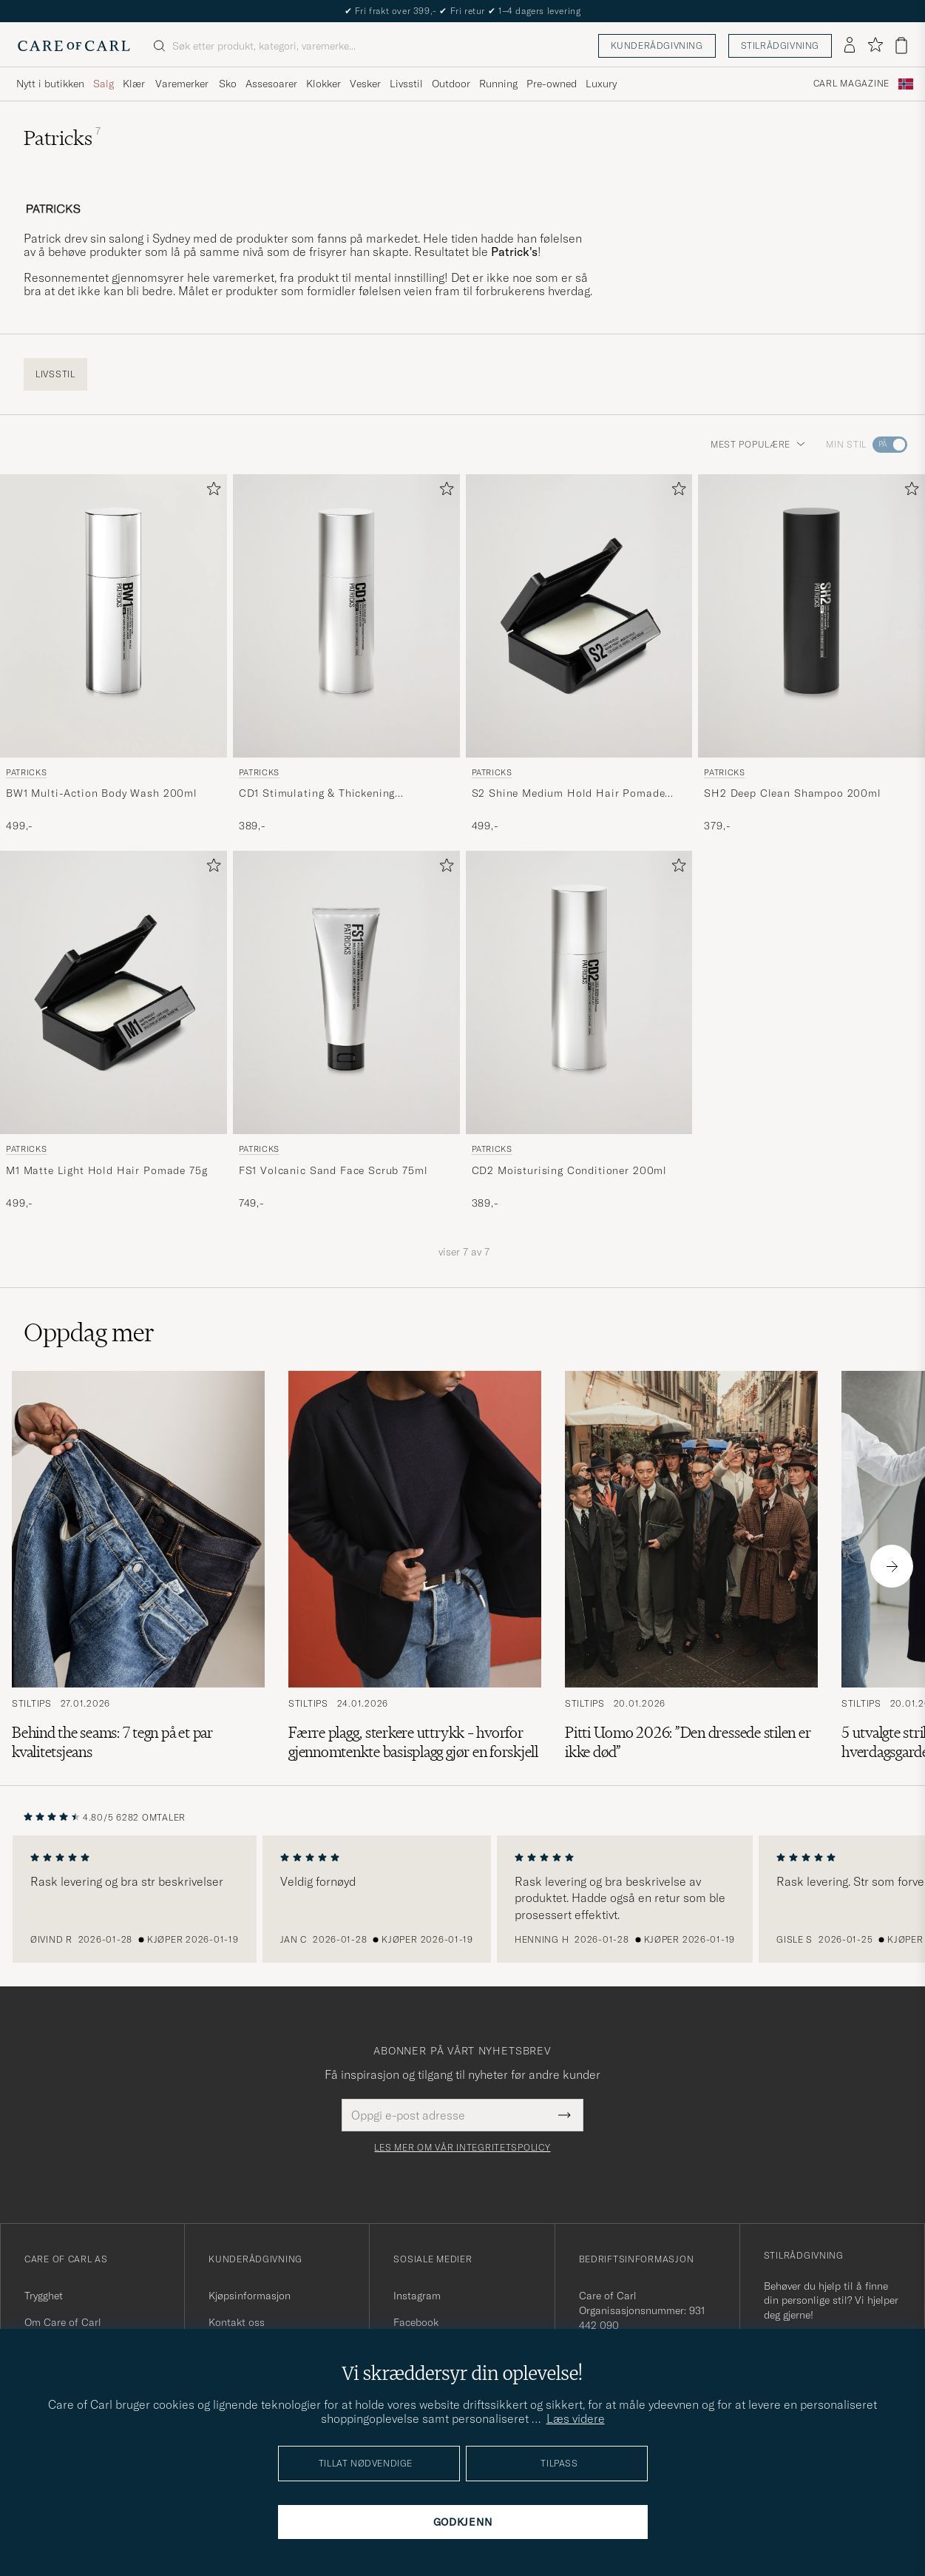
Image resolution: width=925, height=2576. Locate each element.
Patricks (26, 772)
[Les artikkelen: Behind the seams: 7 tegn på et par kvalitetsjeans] (138, 1566)
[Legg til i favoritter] (210, 491)
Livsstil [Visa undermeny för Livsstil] (406, 83)
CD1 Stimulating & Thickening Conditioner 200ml (317, 793)
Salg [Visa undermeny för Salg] (103, 83)
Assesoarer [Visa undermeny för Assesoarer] (271, 83)
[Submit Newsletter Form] (564, 2115)
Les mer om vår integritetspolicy (462, 2147)
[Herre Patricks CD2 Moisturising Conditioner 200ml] (579, 992)
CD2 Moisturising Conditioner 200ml (570, 1170)
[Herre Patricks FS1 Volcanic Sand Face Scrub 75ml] (346, 992)
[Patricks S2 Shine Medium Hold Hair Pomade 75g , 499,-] (579, 654)
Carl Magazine (851, 83)
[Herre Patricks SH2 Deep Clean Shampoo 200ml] (811, 616)
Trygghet (43, 2295)
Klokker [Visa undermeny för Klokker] (323, 83)
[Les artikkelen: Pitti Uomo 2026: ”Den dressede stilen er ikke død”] (691, 1566)
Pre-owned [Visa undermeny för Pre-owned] (551, 83)
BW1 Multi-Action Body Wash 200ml (101, 793)
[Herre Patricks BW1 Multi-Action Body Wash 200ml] (113, 616)
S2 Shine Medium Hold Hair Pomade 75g (568, 793)
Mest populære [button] (758, 444)
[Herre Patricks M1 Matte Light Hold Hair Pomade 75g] (113, 992)
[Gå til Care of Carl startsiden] (74, 46)
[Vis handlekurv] (901, 45)
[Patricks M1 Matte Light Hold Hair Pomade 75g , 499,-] (113, 1030)
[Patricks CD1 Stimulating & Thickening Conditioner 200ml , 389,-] (346, 654)
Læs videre (575, 2418)
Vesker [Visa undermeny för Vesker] (365, 83)
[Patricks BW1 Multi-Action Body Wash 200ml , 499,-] (113, 654)
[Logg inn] (849, 46)
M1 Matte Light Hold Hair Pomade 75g (106, 1170)
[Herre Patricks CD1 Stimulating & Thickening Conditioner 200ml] (346, 616)
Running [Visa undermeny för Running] (498, 83)
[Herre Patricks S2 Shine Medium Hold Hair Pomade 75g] (579, 616)
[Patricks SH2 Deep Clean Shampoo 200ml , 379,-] (811, 654)
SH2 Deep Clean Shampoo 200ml (792, 793)
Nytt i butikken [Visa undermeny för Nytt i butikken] (50, 83)
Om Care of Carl (62, 2322)
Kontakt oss (237, 2322)
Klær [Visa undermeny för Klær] (134, 83)
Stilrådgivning (780, 45)
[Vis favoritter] (875, 45)
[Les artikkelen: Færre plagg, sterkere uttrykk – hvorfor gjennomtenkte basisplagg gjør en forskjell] (414, 1566)
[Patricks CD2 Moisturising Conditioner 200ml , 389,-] (579, 1030)
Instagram (417, 2295)
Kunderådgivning (657, 45)
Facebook (415, 2322)
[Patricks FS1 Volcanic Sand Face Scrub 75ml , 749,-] (346, 1030)
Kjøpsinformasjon (250, 2295)
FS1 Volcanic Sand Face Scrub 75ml (333, 1170)
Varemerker (182, 83)
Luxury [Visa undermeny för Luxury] (601, 83)
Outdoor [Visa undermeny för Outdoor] (451, 83)
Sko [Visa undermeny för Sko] (228, 83)
